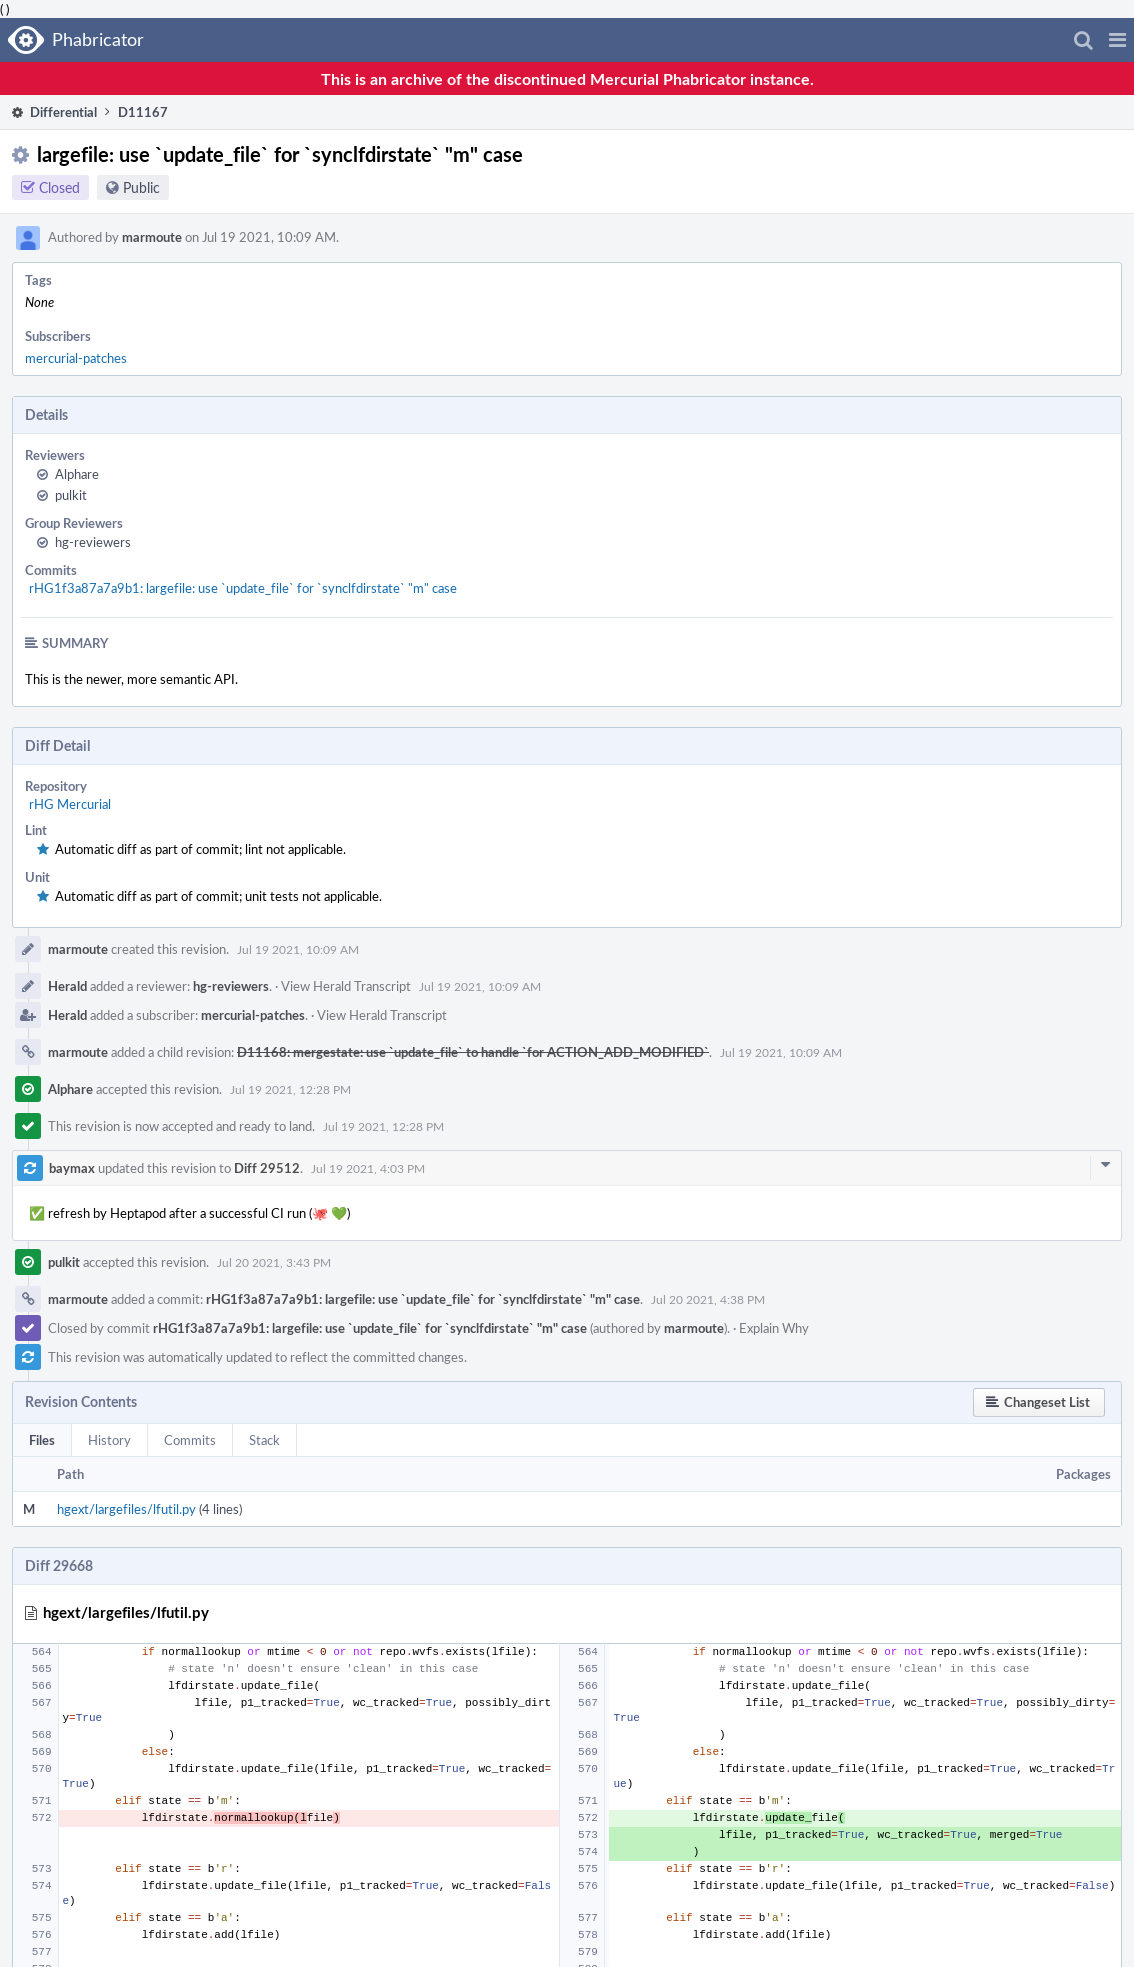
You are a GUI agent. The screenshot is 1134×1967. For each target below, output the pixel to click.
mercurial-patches (76, 358)
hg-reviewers (93, 542)
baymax (72, 1168)
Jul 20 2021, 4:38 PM (708, 1299)
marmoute (152, 237)
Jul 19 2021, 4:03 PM (368, 1168)
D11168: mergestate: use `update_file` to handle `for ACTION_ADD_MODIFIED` (473, 1052)
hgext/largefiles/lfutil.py (126, 1509)
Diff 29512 (267, 1168)
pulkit (71, 495)
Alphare (77, 474)
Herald (67, 986)
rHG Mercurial (70, 804)
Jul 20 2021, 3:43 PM (274, 1262)
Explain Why (774, 1328)
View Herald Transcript (346, 986)
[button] (1117, 40)
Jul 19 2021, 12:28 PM (290, 1089)
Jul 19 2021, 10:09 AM (298, 949)
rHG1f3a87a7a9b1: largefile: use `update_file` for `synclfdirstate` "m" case (243, 588)
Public (141, 187)
